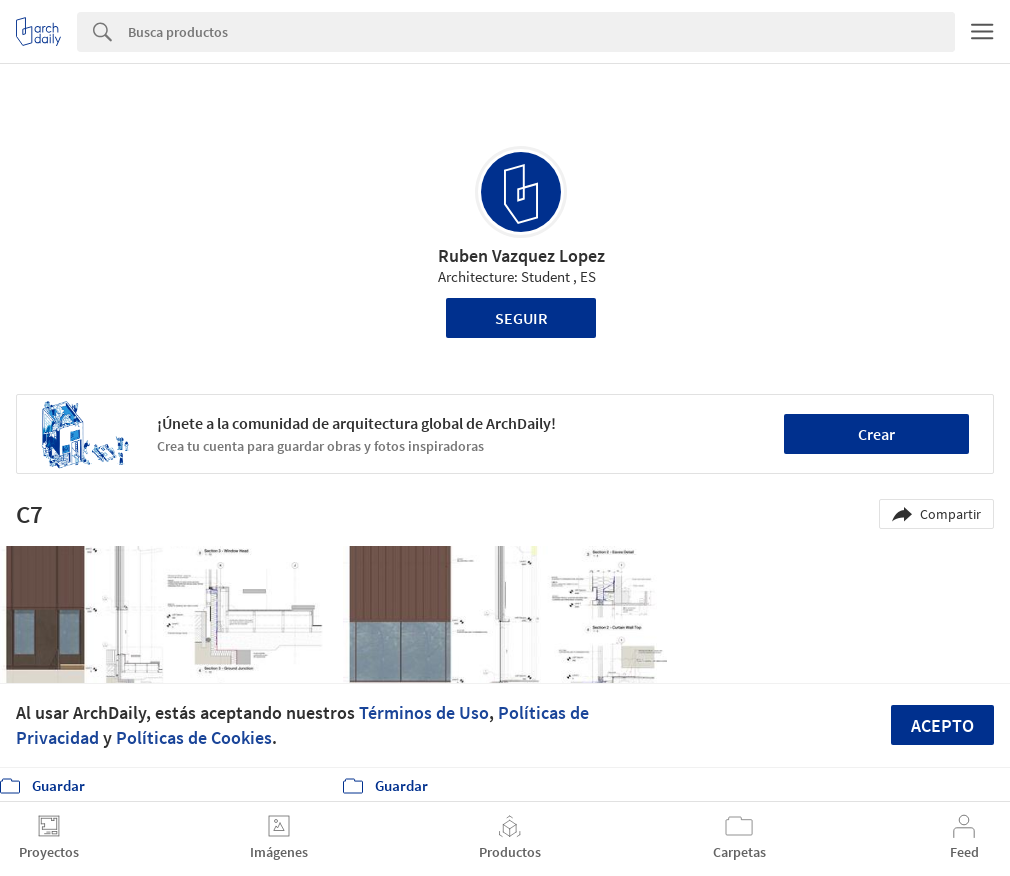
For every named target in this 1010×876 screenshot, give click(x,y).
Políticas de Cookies (194, 737)
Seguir (521, 318)
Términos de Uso (424, 712)
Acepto (942, 725)
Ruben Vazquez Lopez (521, 255)
